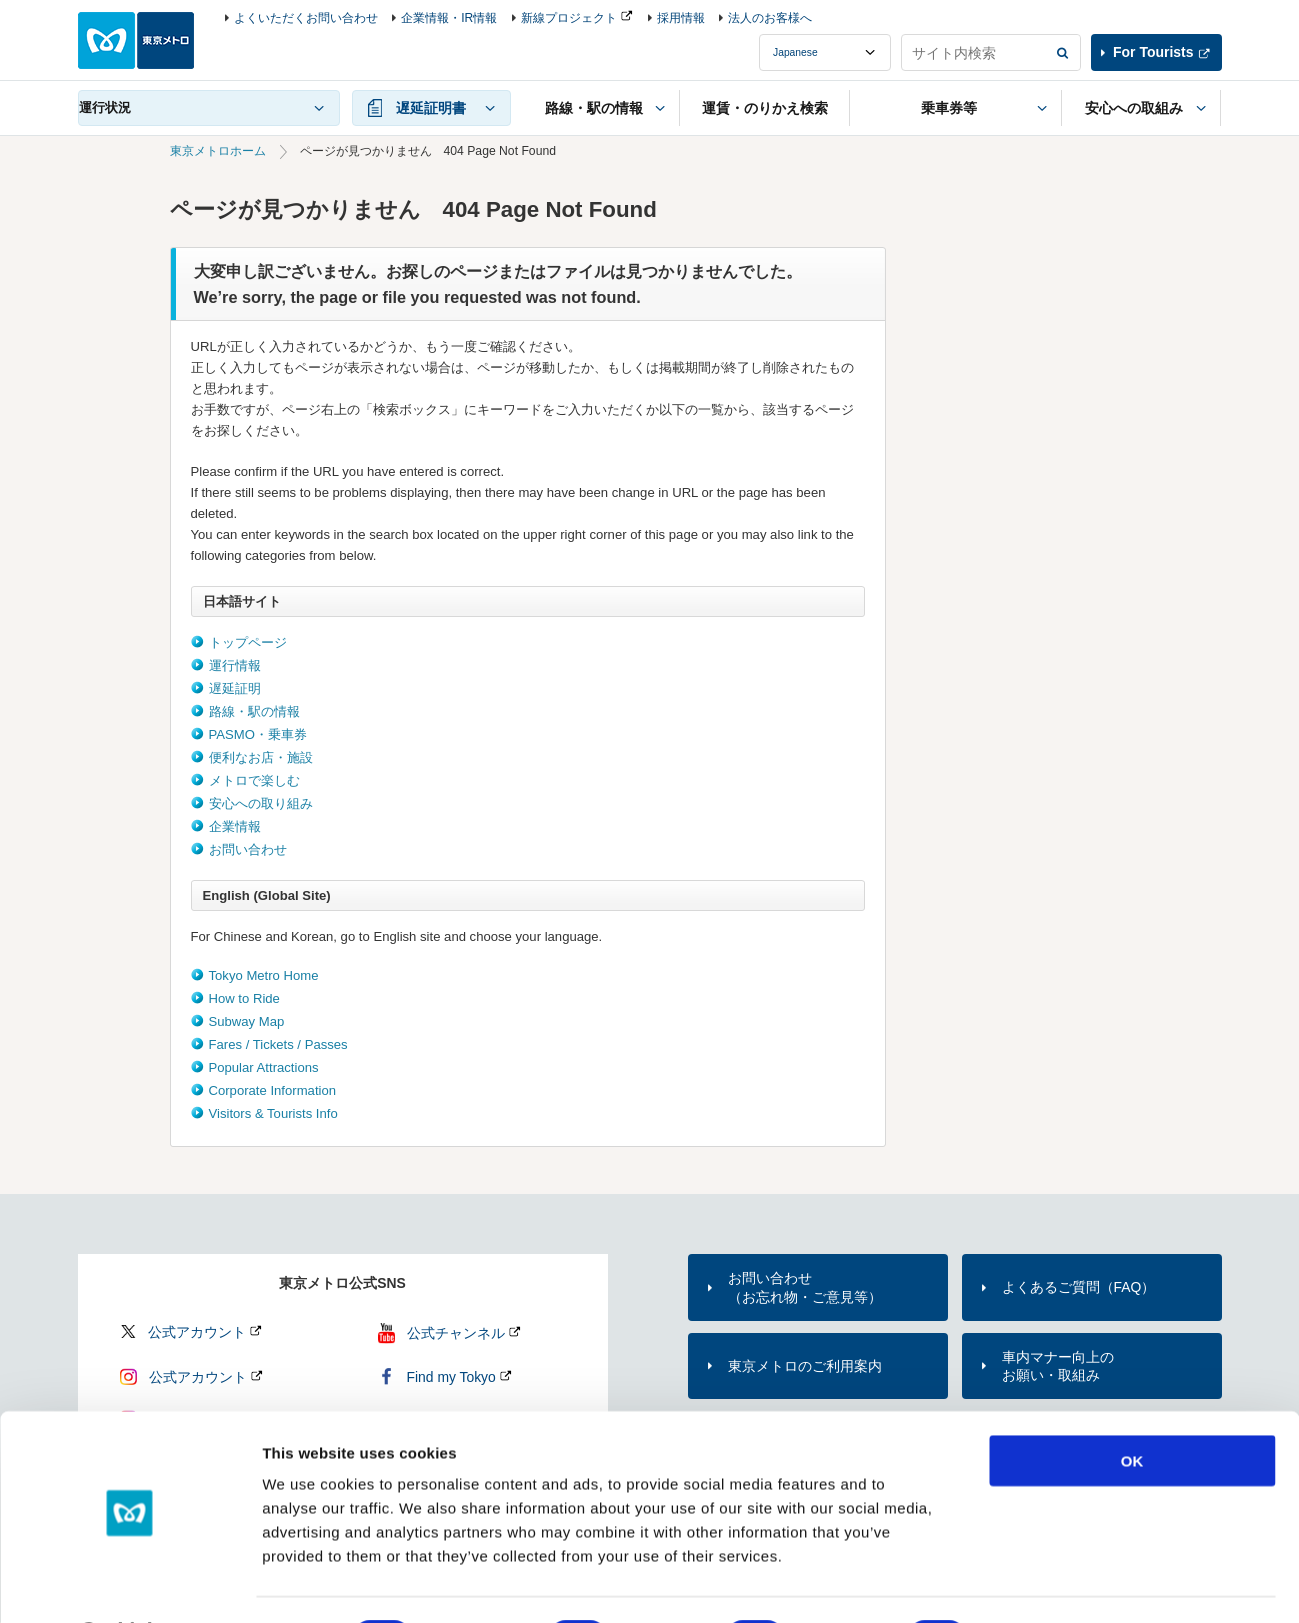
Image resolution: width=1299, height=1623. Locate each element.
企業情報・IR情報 (449, 18)
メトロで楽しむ (254, 780)
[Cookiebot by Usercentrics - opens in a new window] (129, 1584)
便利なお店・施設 (261, 757)
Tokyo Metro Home (264, 975)
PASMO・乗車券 (258, 734)
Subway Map (247, 1021)
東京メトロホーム (218, 151)
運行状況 (105, 107)
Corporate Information (273, 1090)
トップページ (248, 642)
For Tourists (1153, 52)
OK (1132, 1407)
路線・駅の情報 (254, 711)
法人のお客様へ (770, 18)
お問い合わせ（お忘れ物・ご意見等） (805, 1287)
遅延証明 (235, 688)
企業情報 (235, 826)
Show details (1049, 1583)
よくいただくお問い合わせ (306, 18)
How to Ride (244, 998)
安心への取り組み (261, 803)
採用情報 (681, 18)
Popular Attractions (264, 1067)
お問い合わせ (248, 849)
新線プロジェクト (569, 18)
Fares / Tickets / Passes (278, 1044)
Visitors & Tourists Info (273, 1113)
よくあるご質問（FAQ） (1079, 1287)
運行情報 (235, 665)
